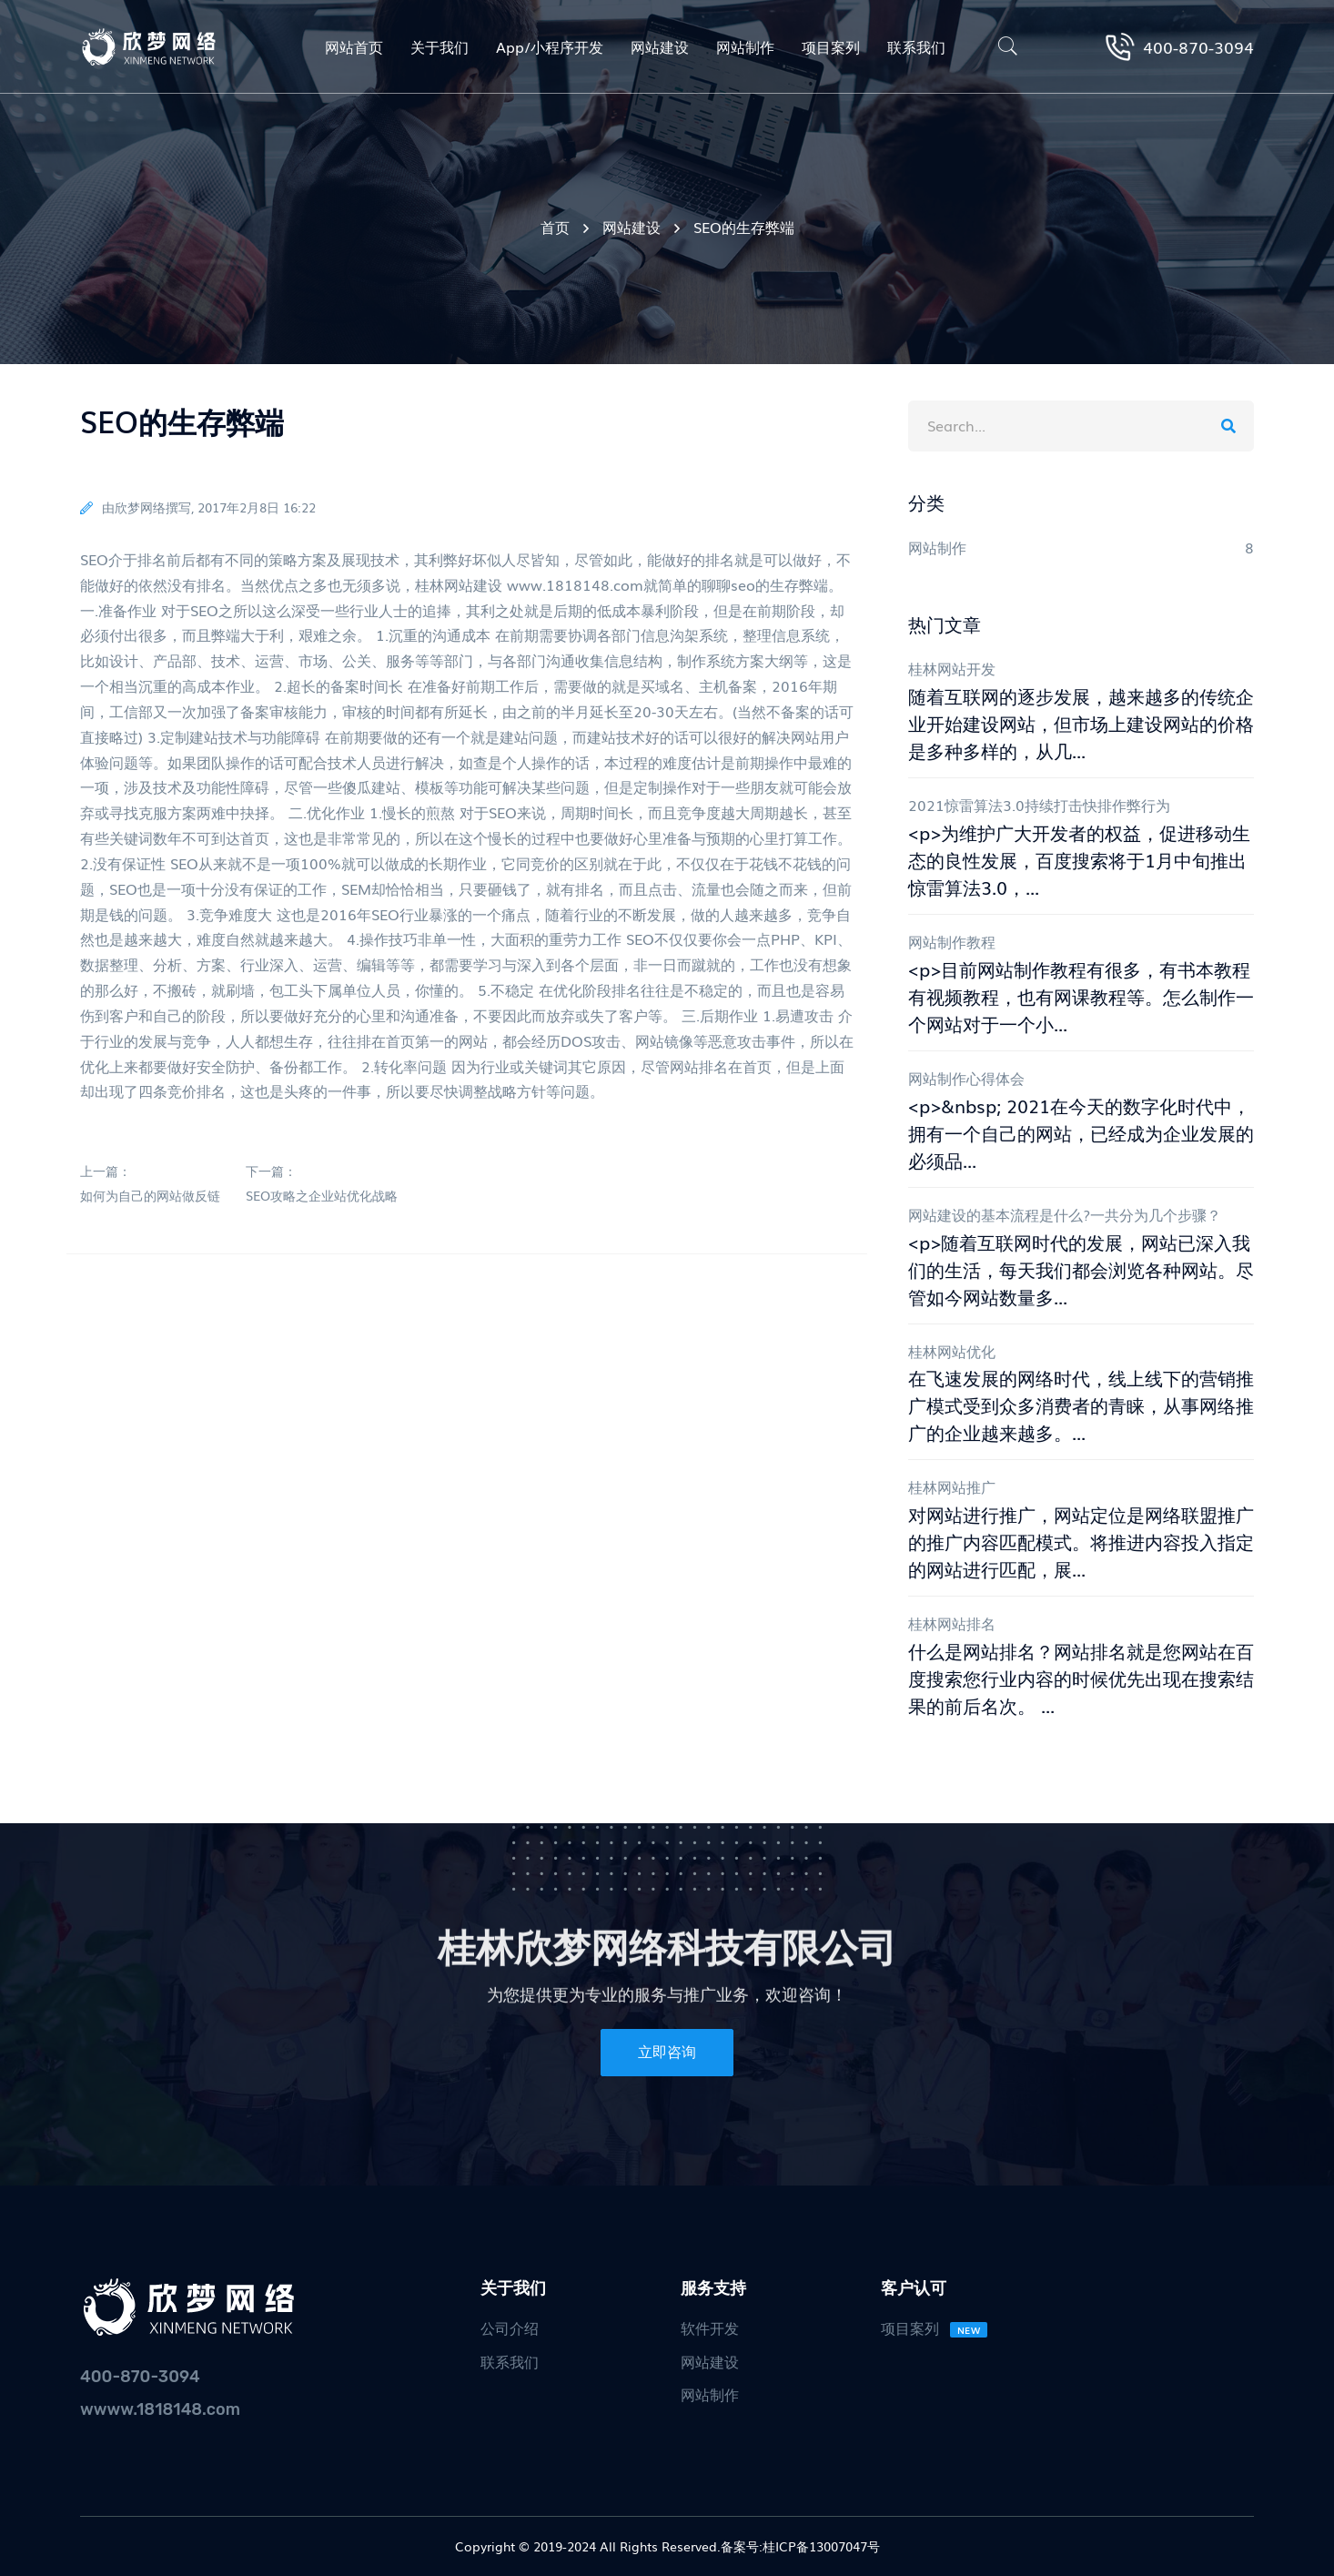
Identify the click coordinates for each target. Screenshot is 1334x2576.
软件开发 (710, 2327)
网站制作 (710, 2394)
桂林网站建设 (458, 584)
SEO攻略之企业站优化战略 (322, 1196)
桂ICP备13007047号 (821, 2546)
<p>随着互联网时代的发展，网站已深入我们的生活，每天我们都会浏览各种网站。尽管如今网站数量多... (1081, 1269)
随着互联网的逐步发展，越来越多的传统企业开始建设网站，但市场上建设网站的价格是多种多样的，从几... (1081, 723)
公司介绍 (509, 2327)
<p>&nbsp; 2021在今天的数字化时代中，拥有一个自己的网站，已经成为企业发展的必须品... (1081, 1132)
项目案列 (934, 2327)
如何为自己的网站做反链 (150, 1196)
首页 (555, 227)
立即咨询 (667, 2052)
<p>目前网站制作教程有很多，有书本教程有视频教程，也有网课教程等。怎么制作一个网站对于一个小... (1081, 996)
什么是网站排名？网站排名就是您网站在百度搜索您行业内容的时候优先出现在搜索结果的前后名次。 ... (1081, 1678)
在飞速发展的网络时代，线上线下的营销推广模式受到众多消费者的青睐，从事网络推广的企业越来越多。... (1081, 1404)
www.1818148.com (575, 584)
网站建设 (631, 227)
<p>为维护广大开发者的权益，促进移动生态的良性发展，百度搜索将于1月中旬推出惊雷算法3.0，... (1079, 859)
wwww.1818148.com (160, 2409)
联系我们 (509, 2361)
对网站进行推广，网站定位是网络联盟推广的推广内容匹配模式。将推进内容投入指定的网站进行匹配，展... (1081, 1541)
